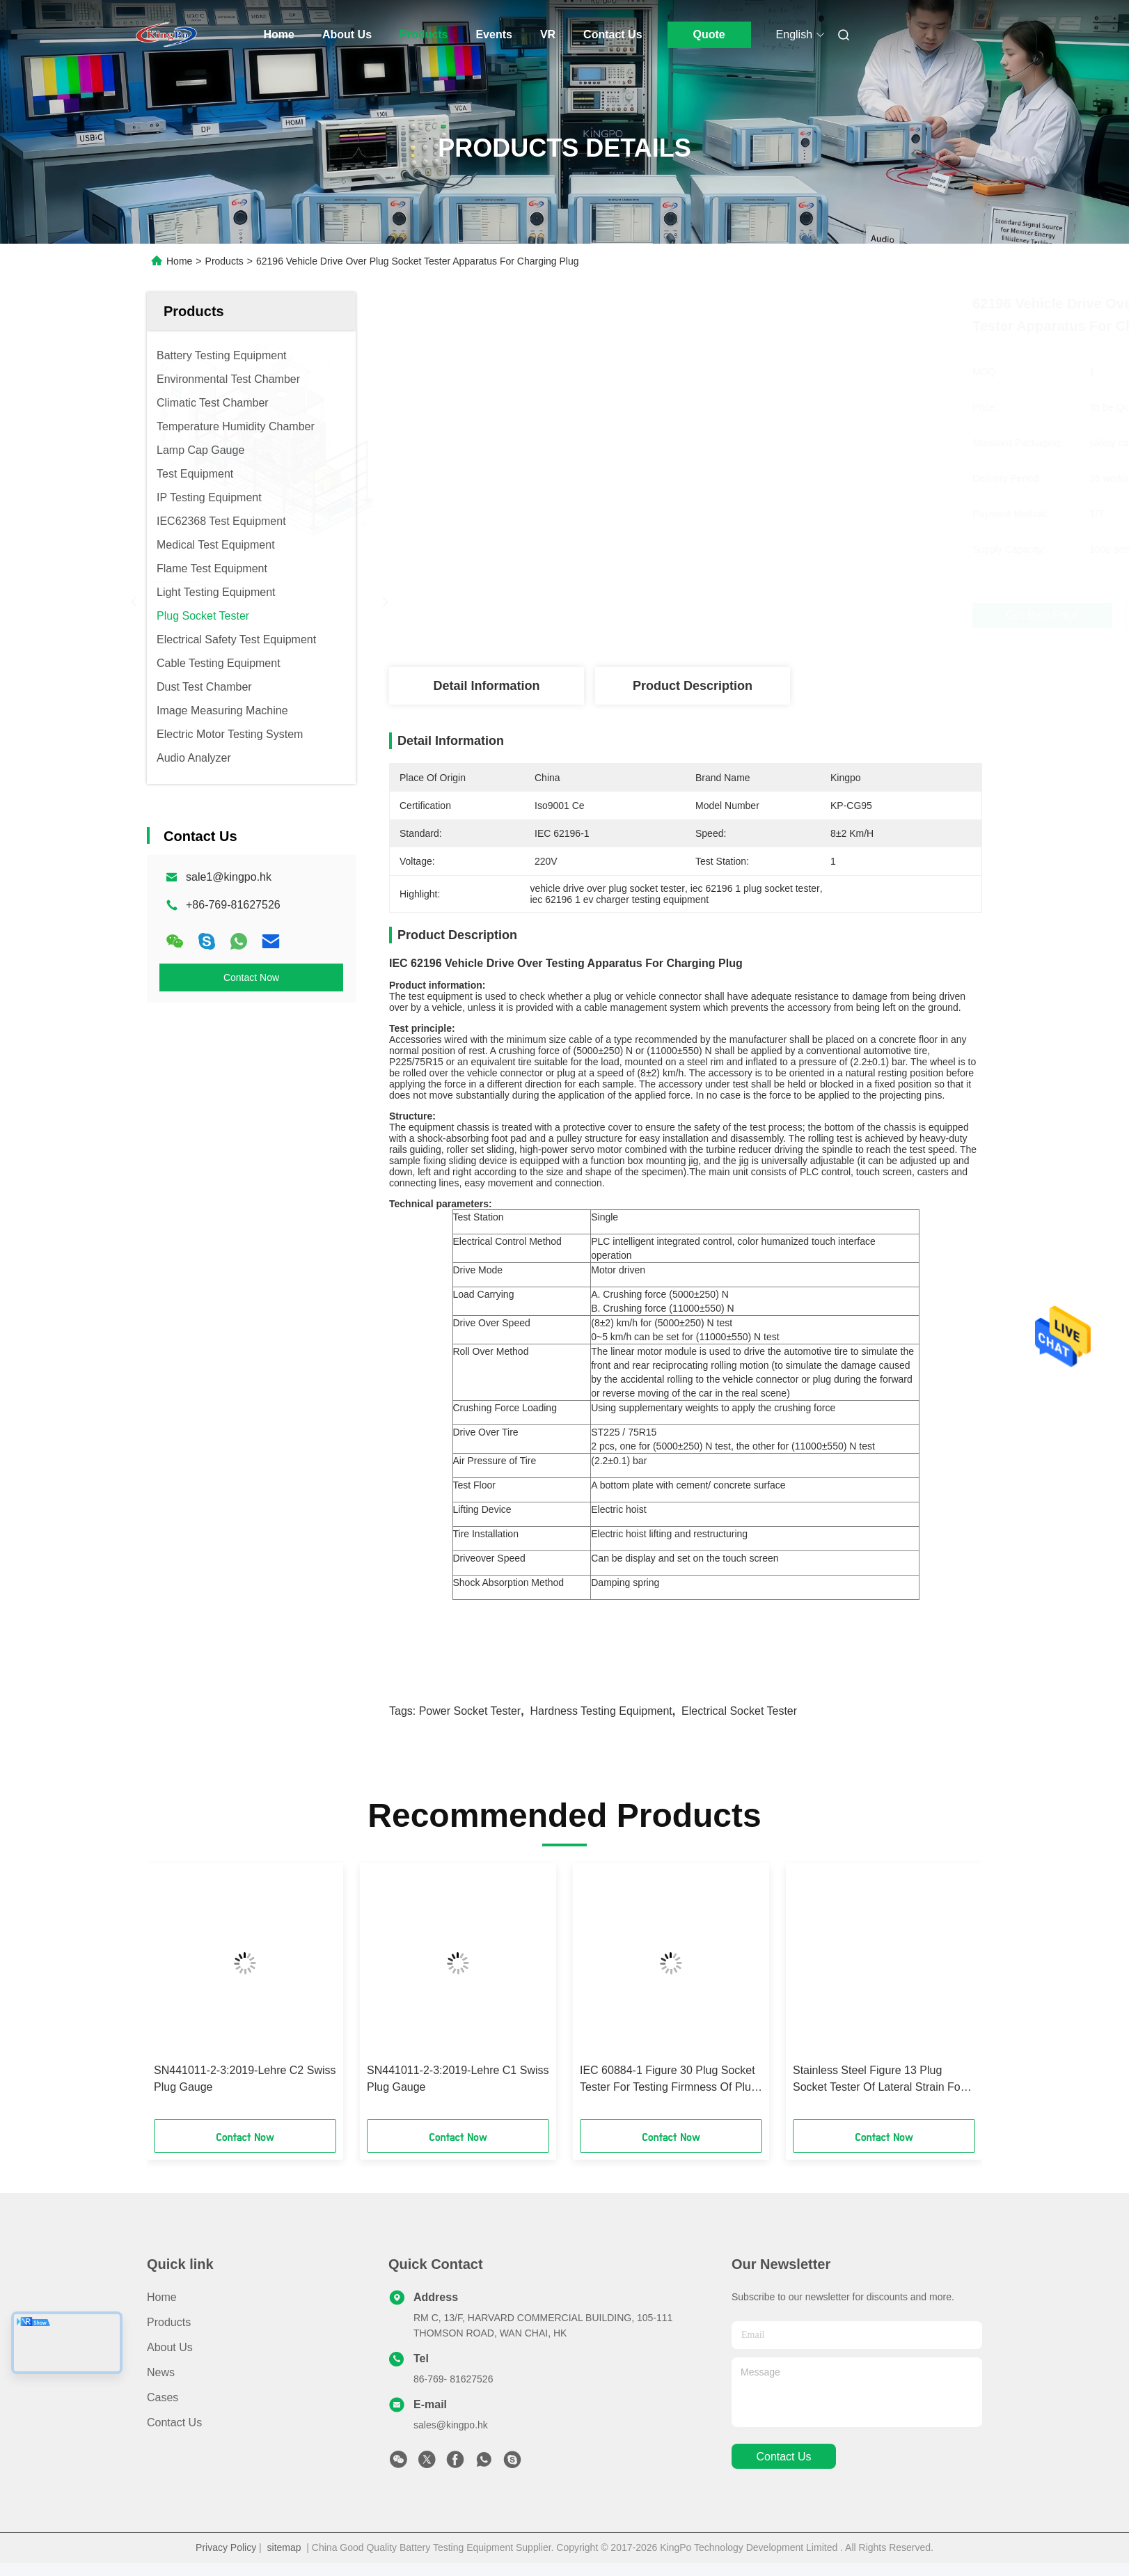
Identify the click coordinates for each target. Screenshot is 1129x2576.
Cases (162, 2397)
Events (493, 34)
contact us (783, 2457)
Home (279, 34)
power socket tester (470, 1711)
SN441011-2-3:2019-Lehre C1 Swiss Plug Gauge (457, 2078)
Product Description (692, 686)
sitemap (284, 2547)
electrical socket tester (739, 1711)
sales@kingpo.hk (450, 2424)
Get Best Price (767, 615)
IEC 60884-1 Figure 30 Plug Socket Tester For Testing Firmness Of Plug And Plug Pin (668, 2080)
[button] (207, 1996)
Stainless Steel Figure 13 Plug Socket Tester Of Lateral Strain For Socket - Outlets (878, 2080)
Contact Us (612, 34)
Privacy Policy (226, 2547)
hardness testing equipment (601, 1711)
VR (547, 34)
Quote (709, 34)
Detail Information (486, 686)
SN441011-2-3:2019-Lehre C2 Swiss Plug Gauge (244, 2078)
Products (424, 34)
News (161, 2372)
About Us (347, 34)
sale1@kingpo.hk (228, 877)
